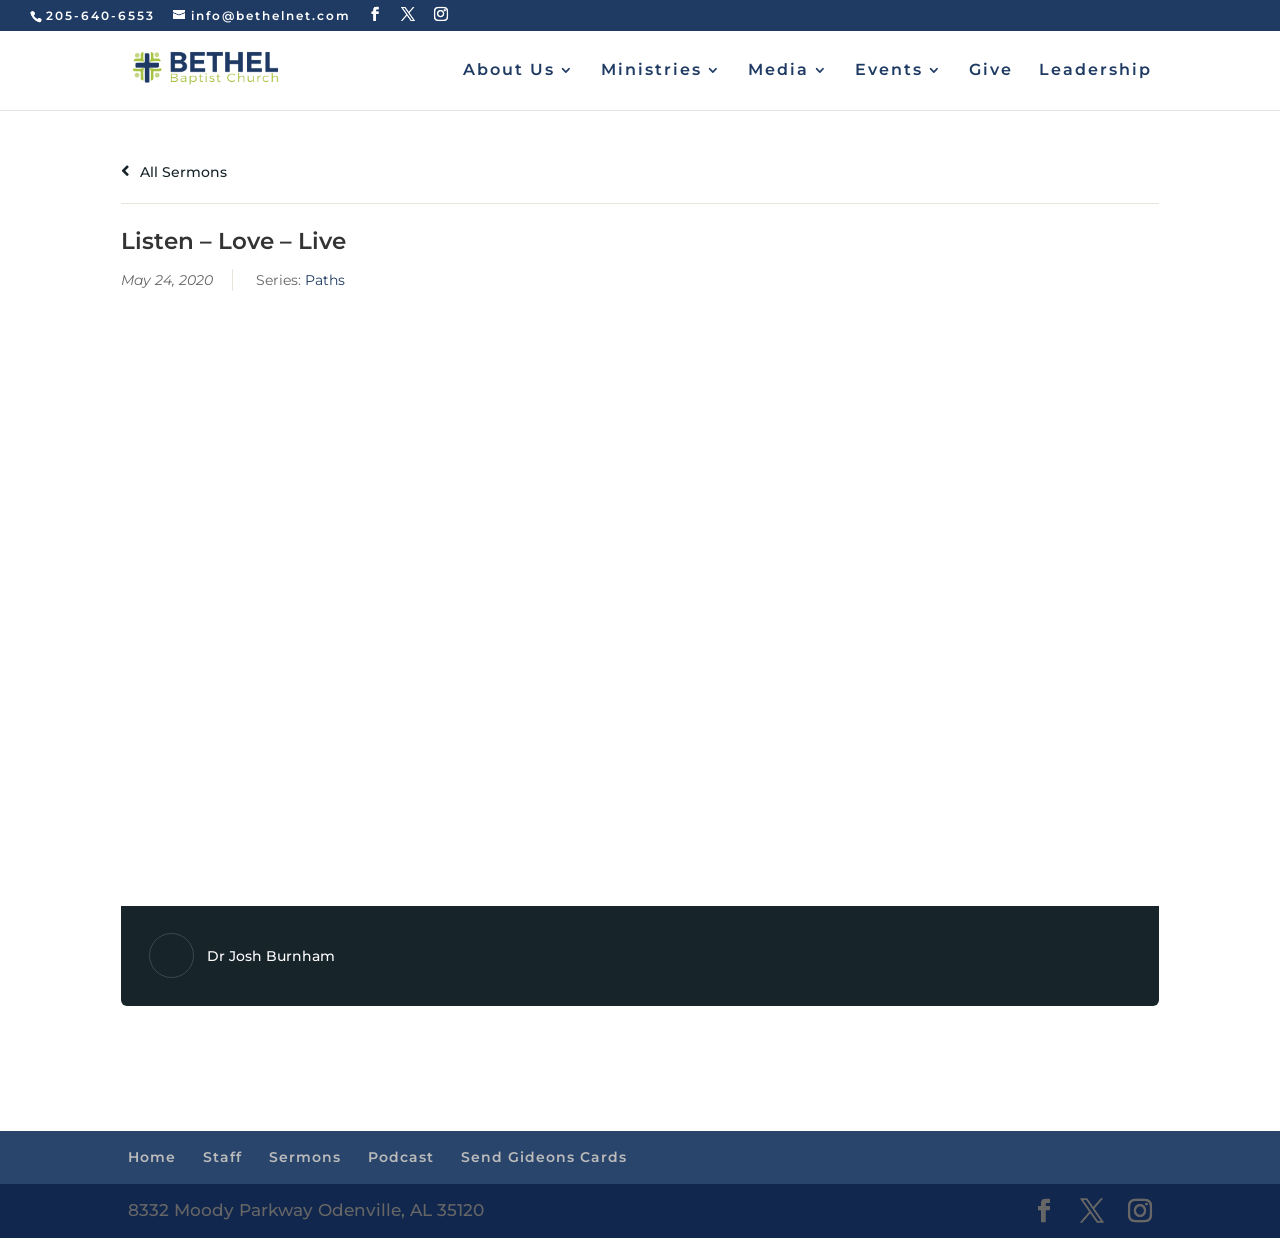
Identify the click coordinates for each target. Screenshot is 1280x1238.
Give (991, 71)
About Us (509, 71)
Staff (222, 1157)
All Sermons (174, 172)
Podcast (401, 1157)
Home (152, 1157)
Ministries (651, 71)
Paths (325, 280)
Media (778, 71)
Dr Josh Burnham (271, 956)
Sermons (305, 1157)
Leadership (1095, 71)
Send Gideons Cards (544, 1157)
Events (889, 71)
